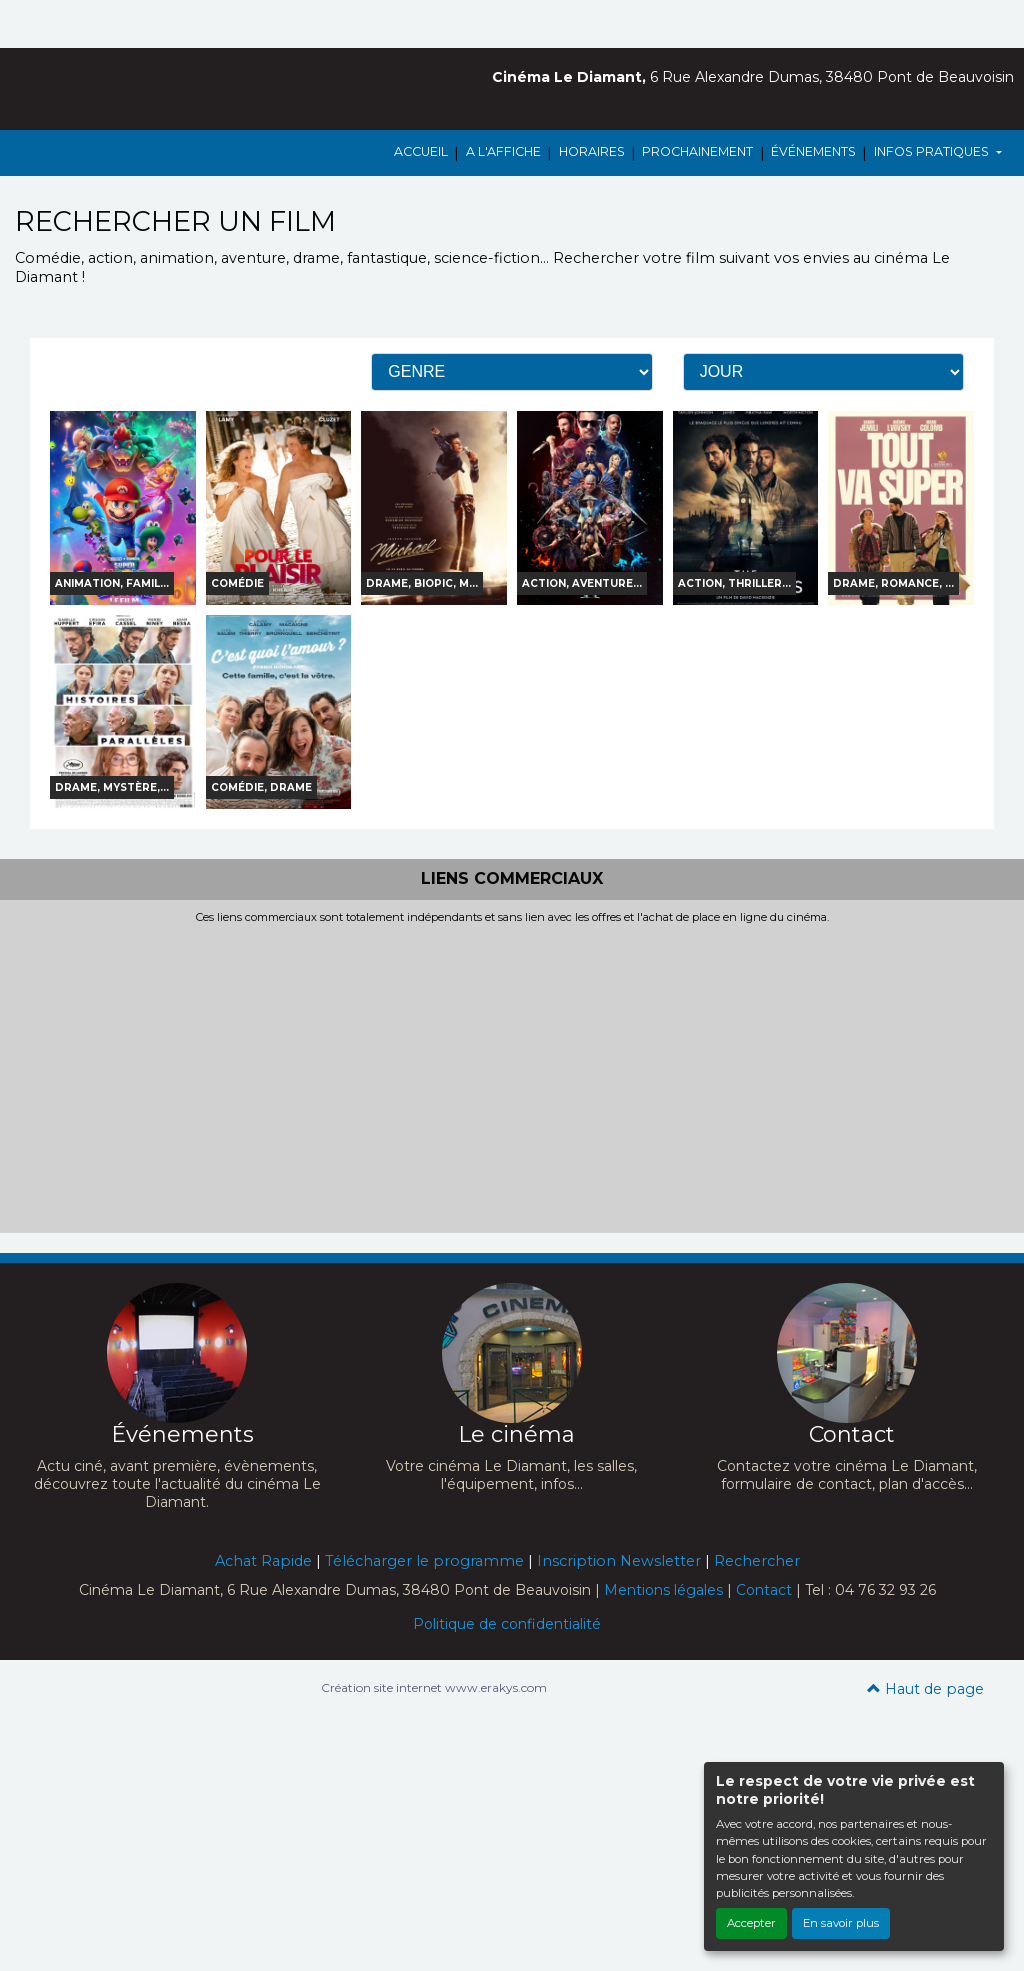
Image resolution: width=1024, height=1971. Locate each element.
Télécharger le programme (424, 1561)
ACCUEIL (421, 151)
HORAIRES (592, 151)
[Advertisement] (512, 1074)
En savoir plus (841, 1923)
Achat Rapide (263, 1561)
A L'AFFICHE (503, 151)
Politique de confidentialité (507, 1624)
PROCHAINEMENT (697, 151)
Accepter (751, 1923)
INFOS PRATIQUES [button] (933, 151)
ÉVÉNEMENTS (813, 151)
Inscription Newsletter (619, 1561)
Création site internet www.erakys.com (434, 1687)
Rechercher (757, 1561)
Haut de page (925, 1689)
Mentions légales (663, 1590)
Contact (764, 1590)
